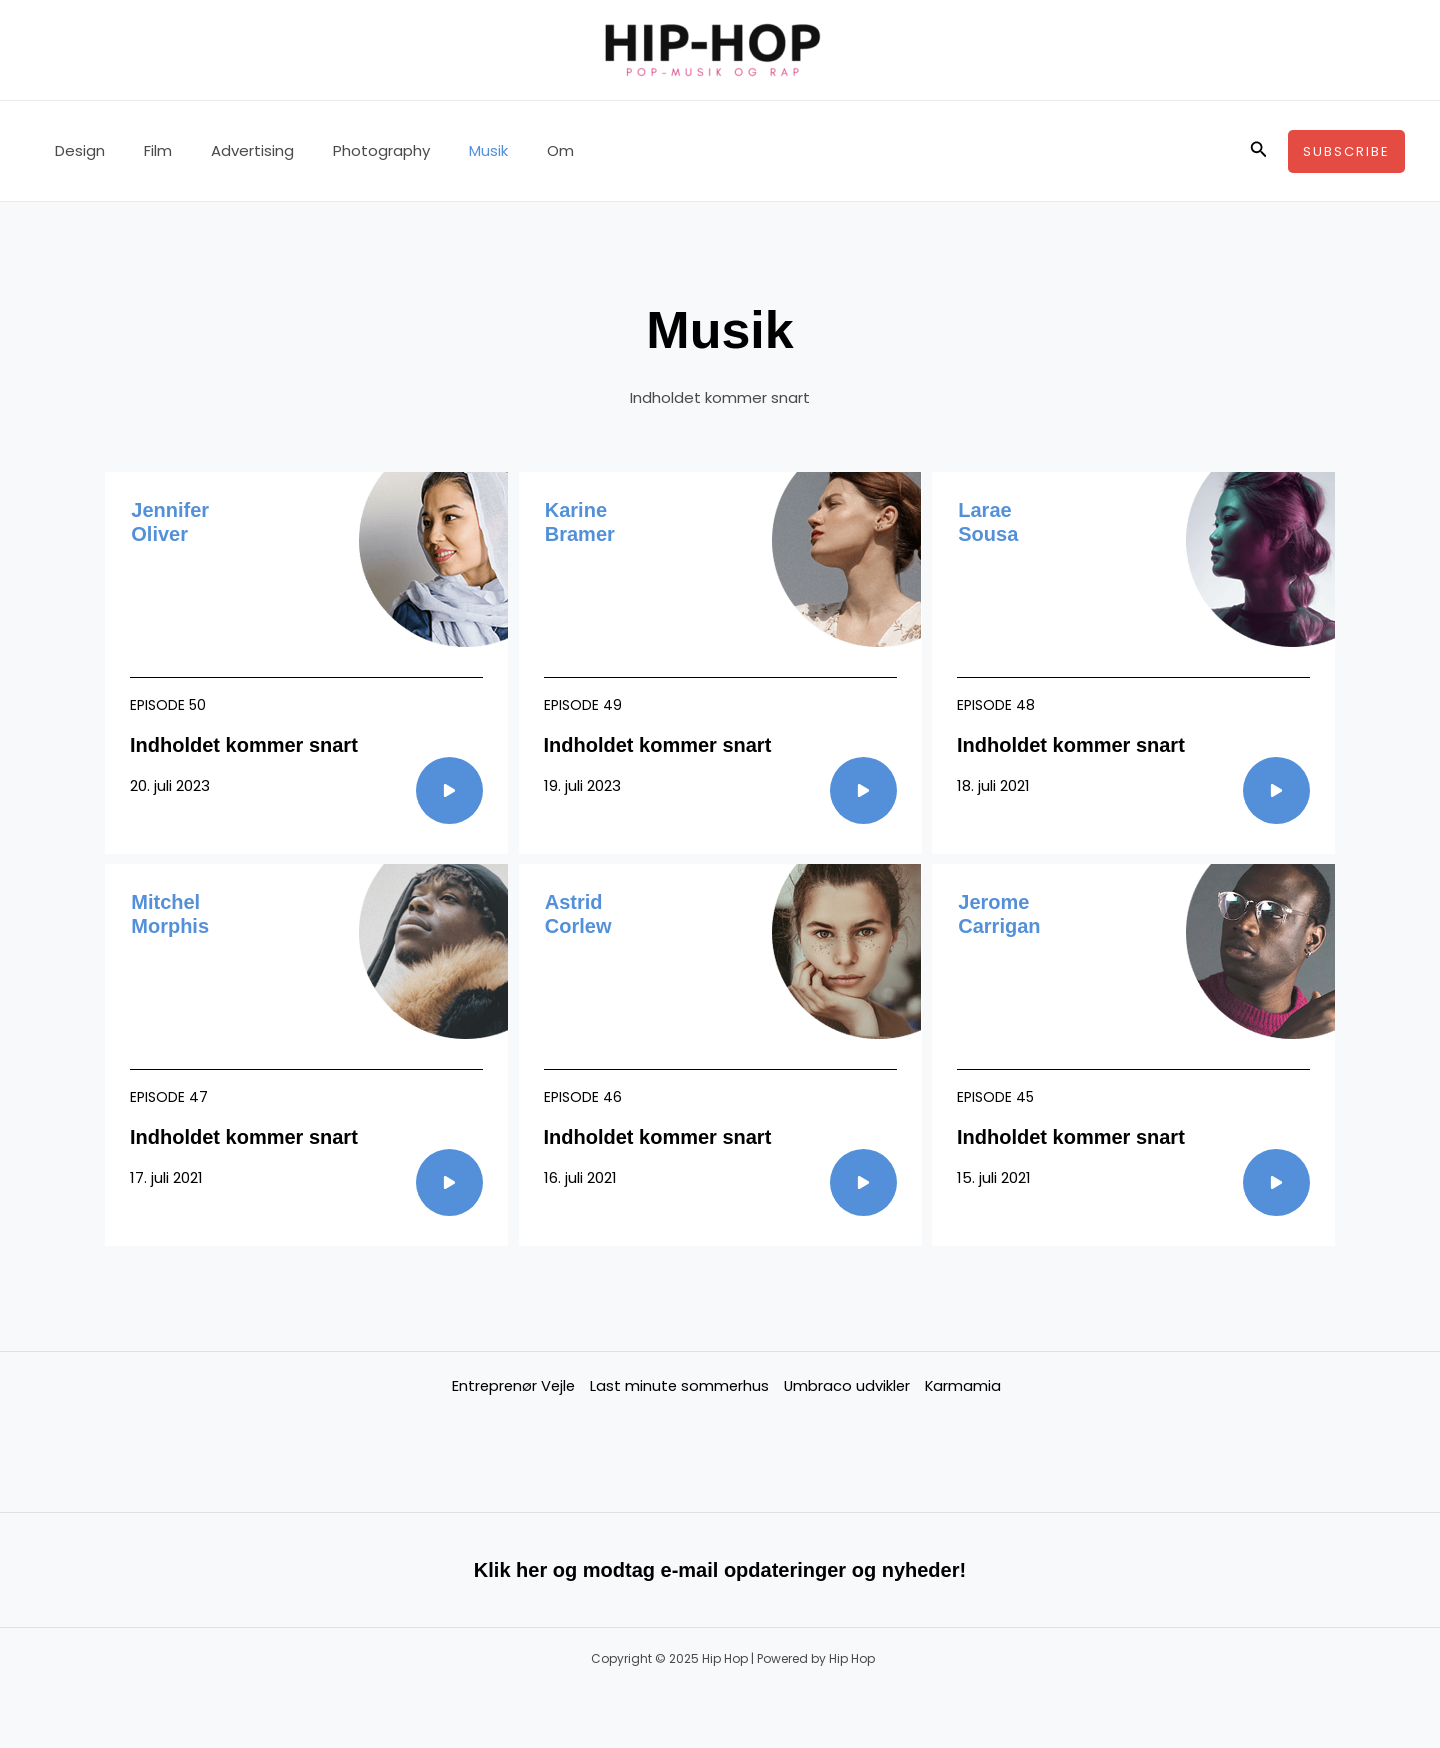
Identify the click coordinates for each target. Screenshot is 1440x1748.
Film (144, 150)
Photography (349, 150)
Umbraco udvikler (848, 1385)
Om (510, 150)
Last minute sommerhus (678, 1385)
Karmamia (965, 1385)
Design (75, 150)
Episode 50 (168, 705)
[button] (1259, 151)
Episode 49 (583, 705)
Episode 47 (169, 1097)
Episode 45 (995, 1097)
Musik (447, 150)
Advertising (229, 150)
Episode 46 (583, 1097)
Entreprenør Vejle (509, 1385)
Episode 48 (996, 705)
